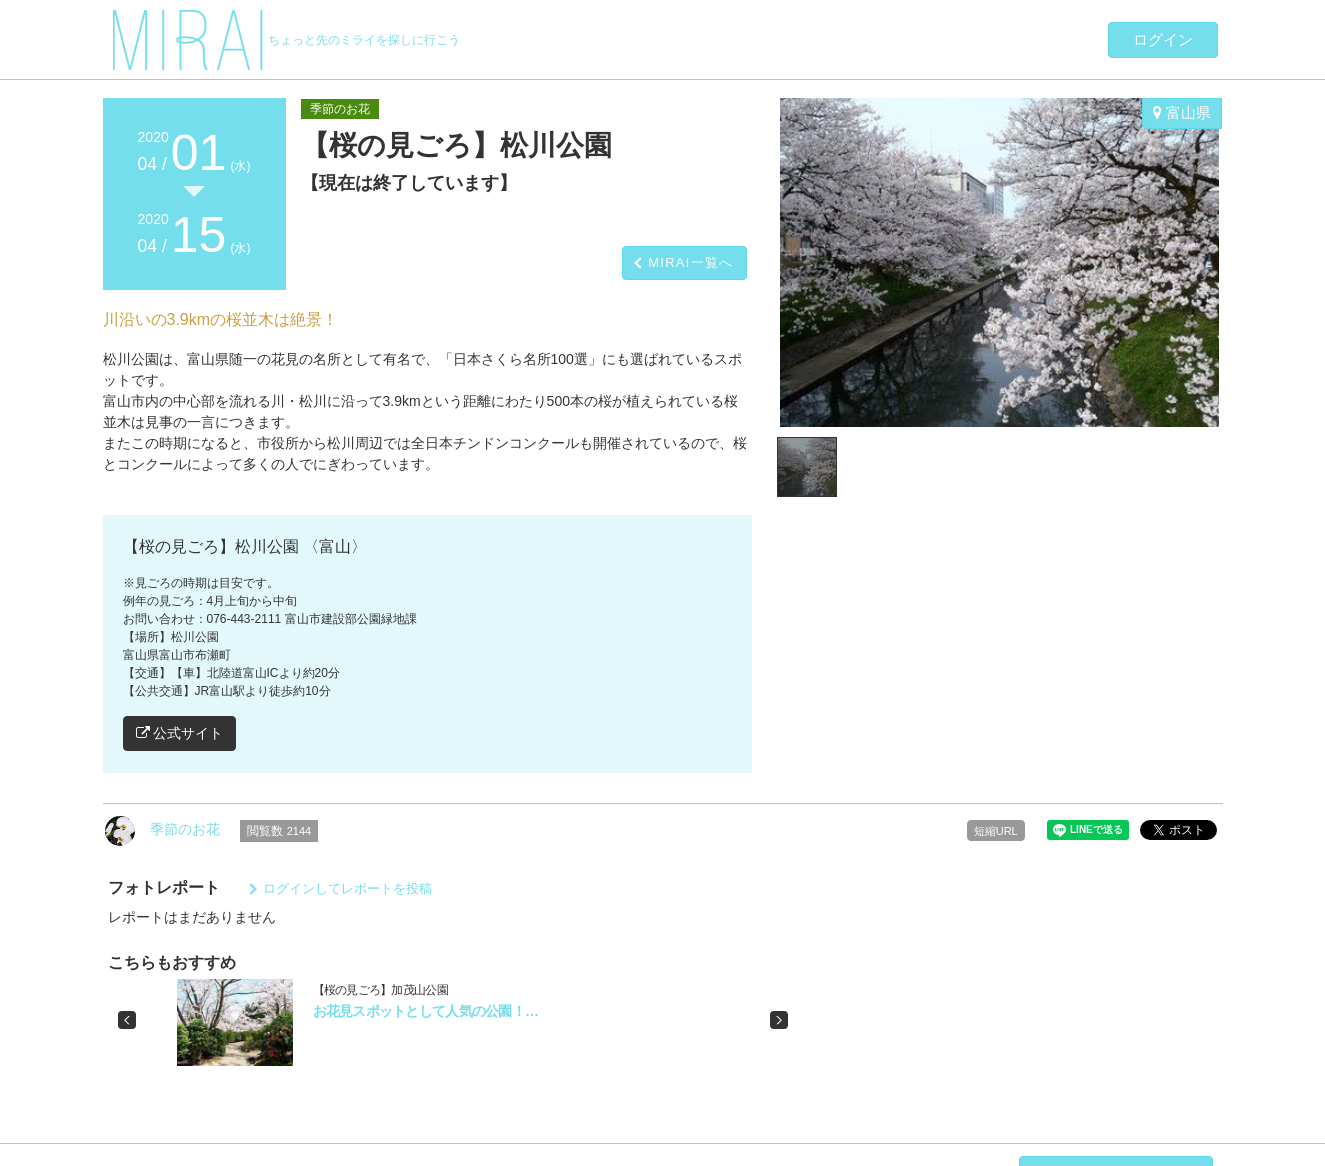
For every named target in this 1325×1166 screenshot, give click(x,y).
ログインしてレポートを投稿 (347, 888)
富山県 (1182, 112)
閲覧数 (279, 831)
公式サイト (180, 733)
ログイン (1163, 39)
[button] (127, 1020)
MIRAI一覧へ (691, 262)
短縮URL (996, 831)
